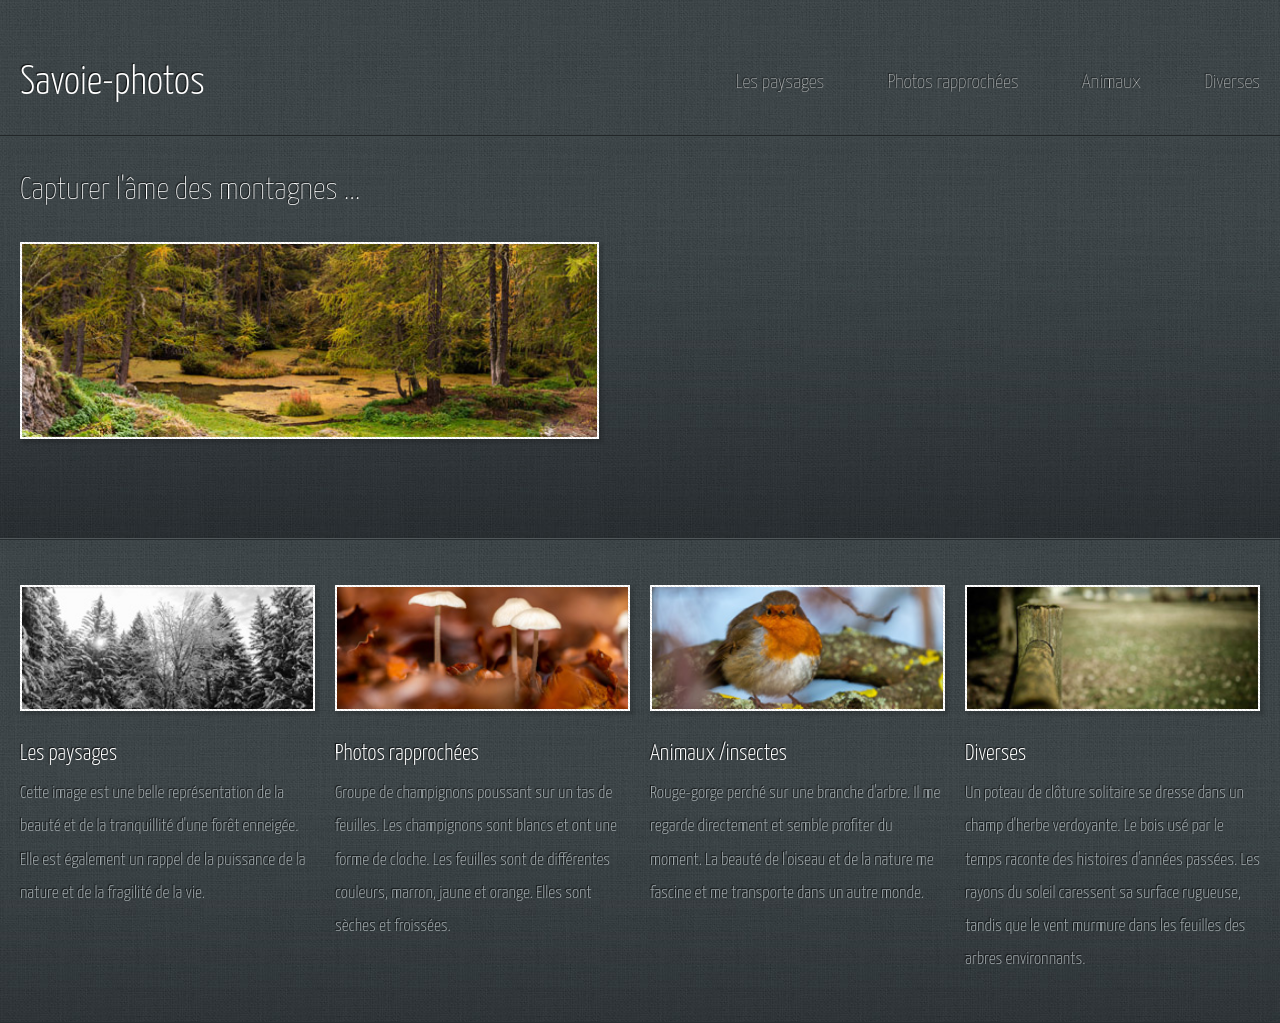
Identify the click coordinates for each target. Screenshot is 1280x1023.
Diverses (1232, 82)
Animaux (1111, 82)
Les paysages (780, 82)
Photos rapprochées (953, 82)
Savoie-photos (112, 83)
